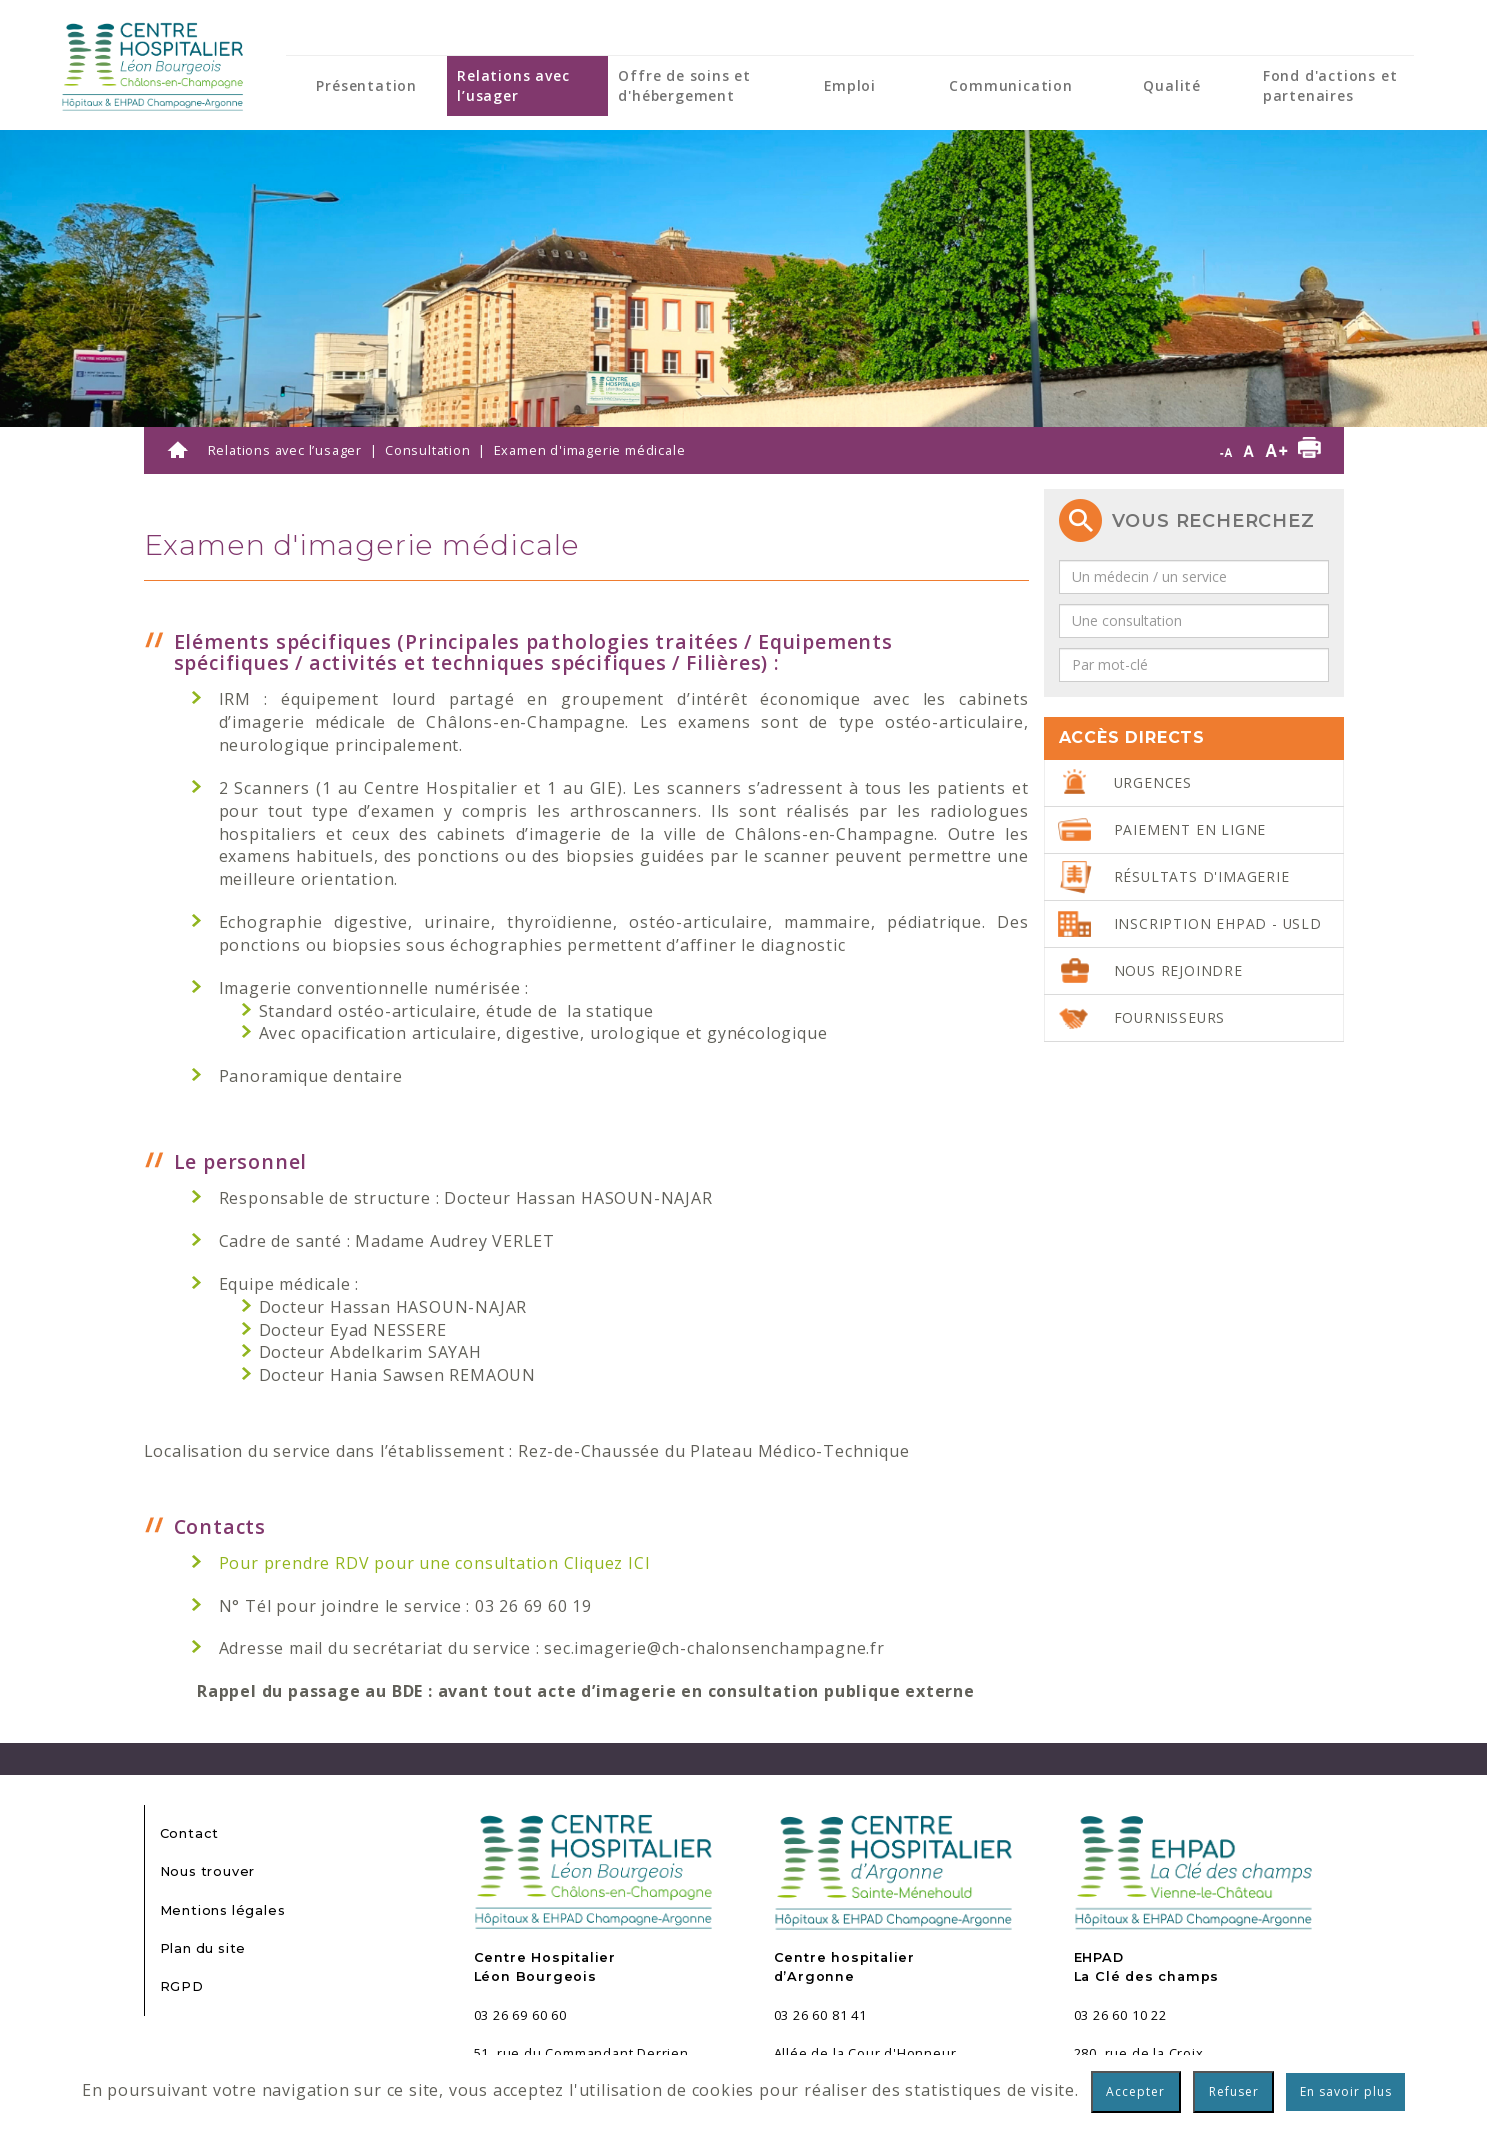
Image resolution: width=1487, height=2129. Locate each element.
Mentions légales (223, 1910)
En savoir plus (1346, 2091)
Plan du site (203, 1948)
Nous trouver (208, 1871)
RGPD (182, 1986)
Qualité (1172, 85)
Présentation (366, 85)
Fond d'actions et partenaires (1330, 85)
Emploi (850, 85)
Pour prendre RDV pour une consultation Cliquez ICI (435, 1563)
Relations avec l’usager (513, 85)
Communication (1010, 85)
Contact (190, 1833)
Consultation (428, 450)
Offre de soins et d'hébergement (684, 85)
